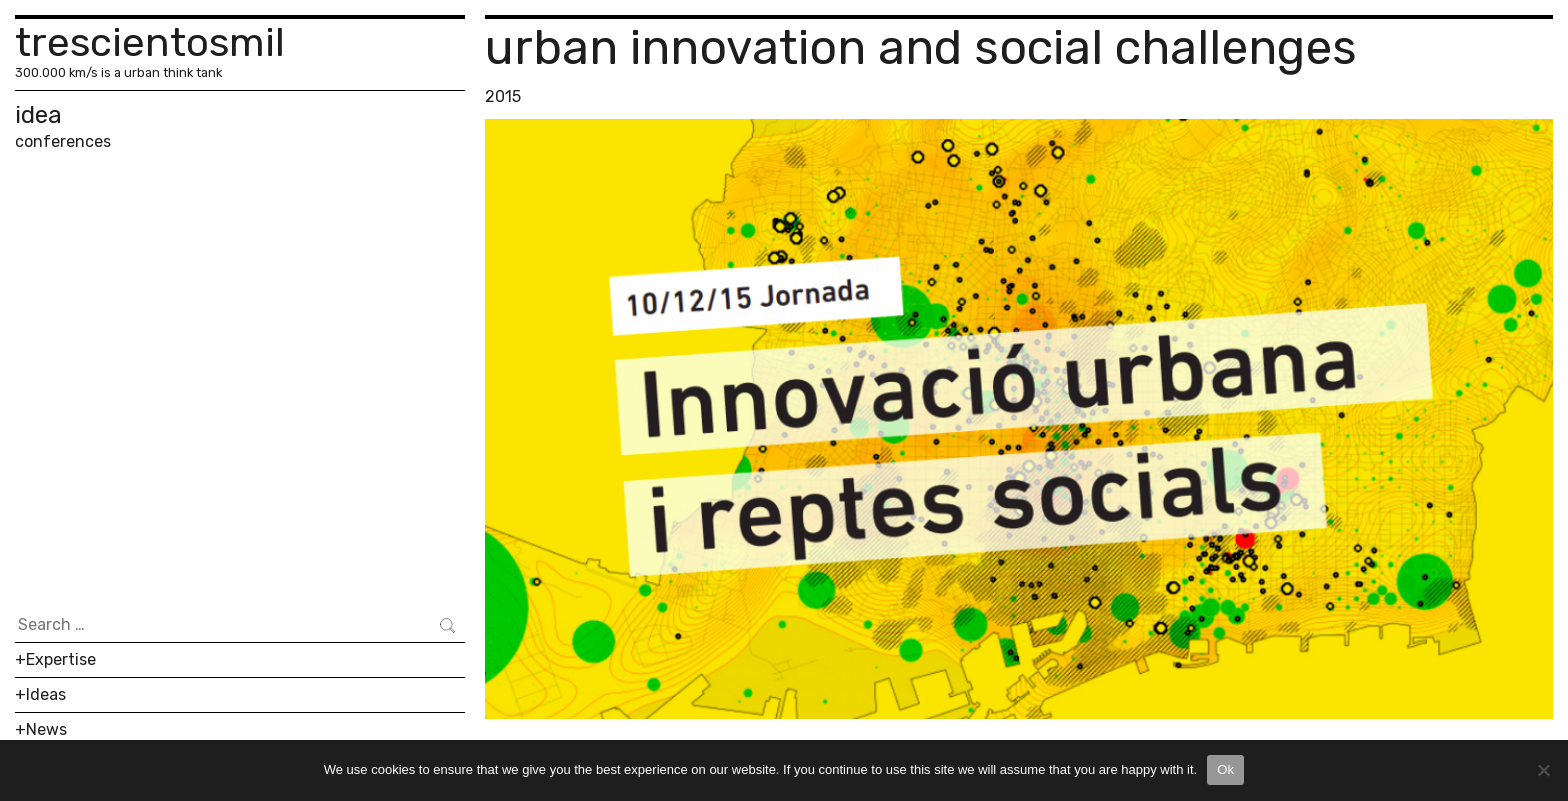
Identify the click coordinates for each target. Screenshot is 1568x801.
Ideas (46, 694)
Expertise (61, 659)
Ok (1225, 769)
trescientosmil (150, 42)
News (46, 729)
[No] (1543, 770)
